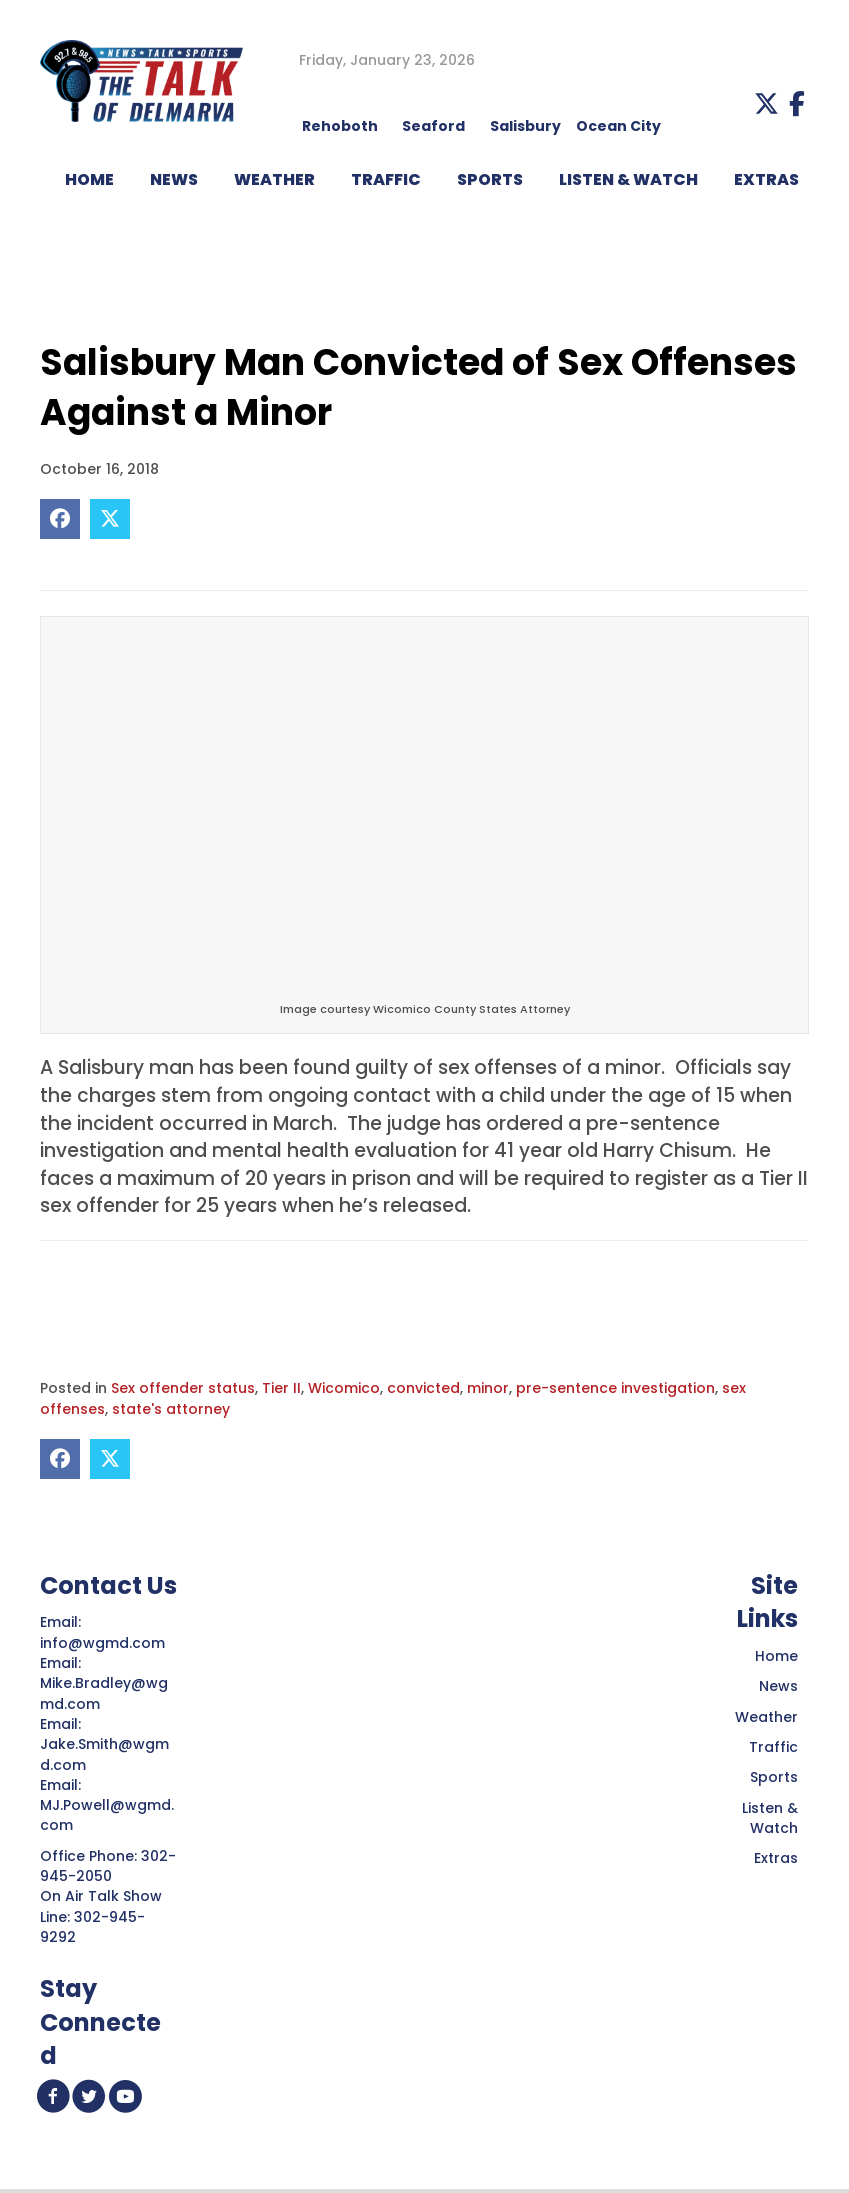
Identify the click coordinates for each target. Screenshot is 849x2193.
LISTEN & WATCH (628, 179)
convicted (423, 1388)
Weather (766, 1717)
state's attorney (171, 1409)
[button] (766, 103)
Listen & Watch (770, 1818)
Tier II (281, 1388)
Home (776, 1656)
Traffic (773, 1747)
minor (488, 1388)
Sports (490, 179)
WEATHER (274, 179)
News (778, 1686)
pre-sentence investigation (615, 1388)
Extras (776, 1858)
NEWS (174, 179)
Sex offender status (183, 1388)
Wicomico (344, 1388)
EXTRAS (766, 179)
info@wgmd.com (104, 1643)
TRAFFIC (386, 179)
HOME (89, 179)
